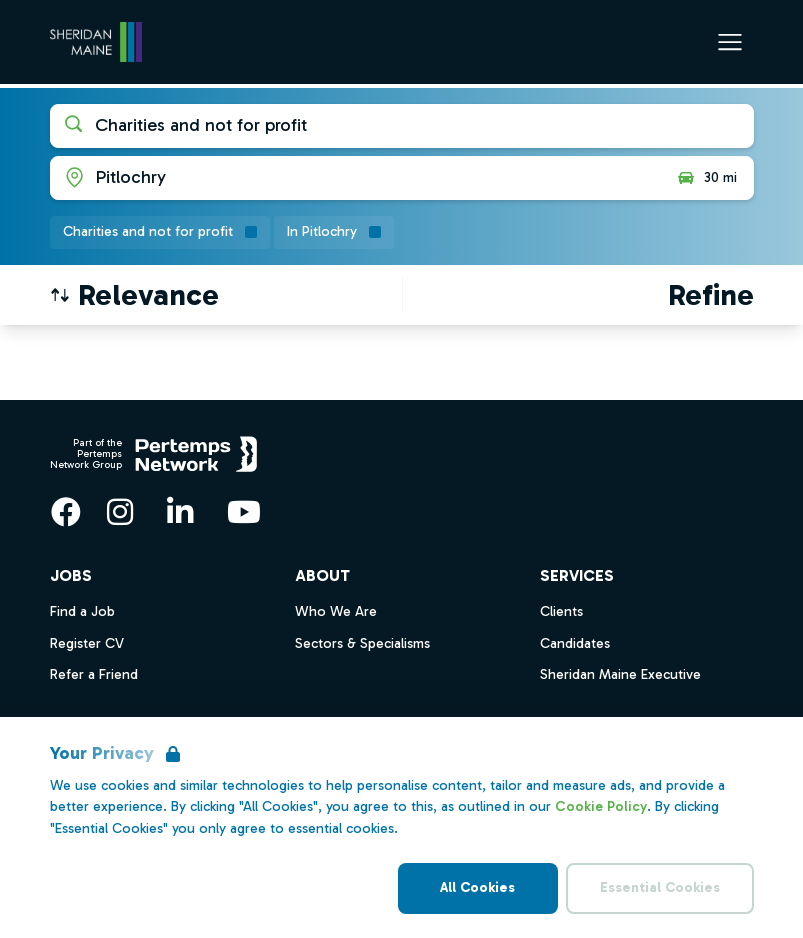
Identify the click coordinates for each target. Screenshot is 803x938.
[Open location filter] (355, 178)
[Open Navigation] (730, 42)
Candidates (575, 643)
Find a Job (82, 611)
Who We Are (336, 611)
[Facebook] (66, 512)
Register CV (87, 643)
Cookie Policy (601, 806)
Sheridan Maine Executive (620, 674)
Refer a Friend (94, 674)
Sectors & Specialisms (362, 643)
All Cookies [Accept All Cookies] (477, 887)
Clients (561, 611)
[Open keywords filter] (402, 126)
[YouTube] (244, 512)
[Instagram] (120, 512)
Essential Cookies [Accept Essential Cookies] (660, 887)
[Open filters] (711, 295)
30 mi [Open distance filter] (706, 178)
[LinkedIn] (180, 512)
